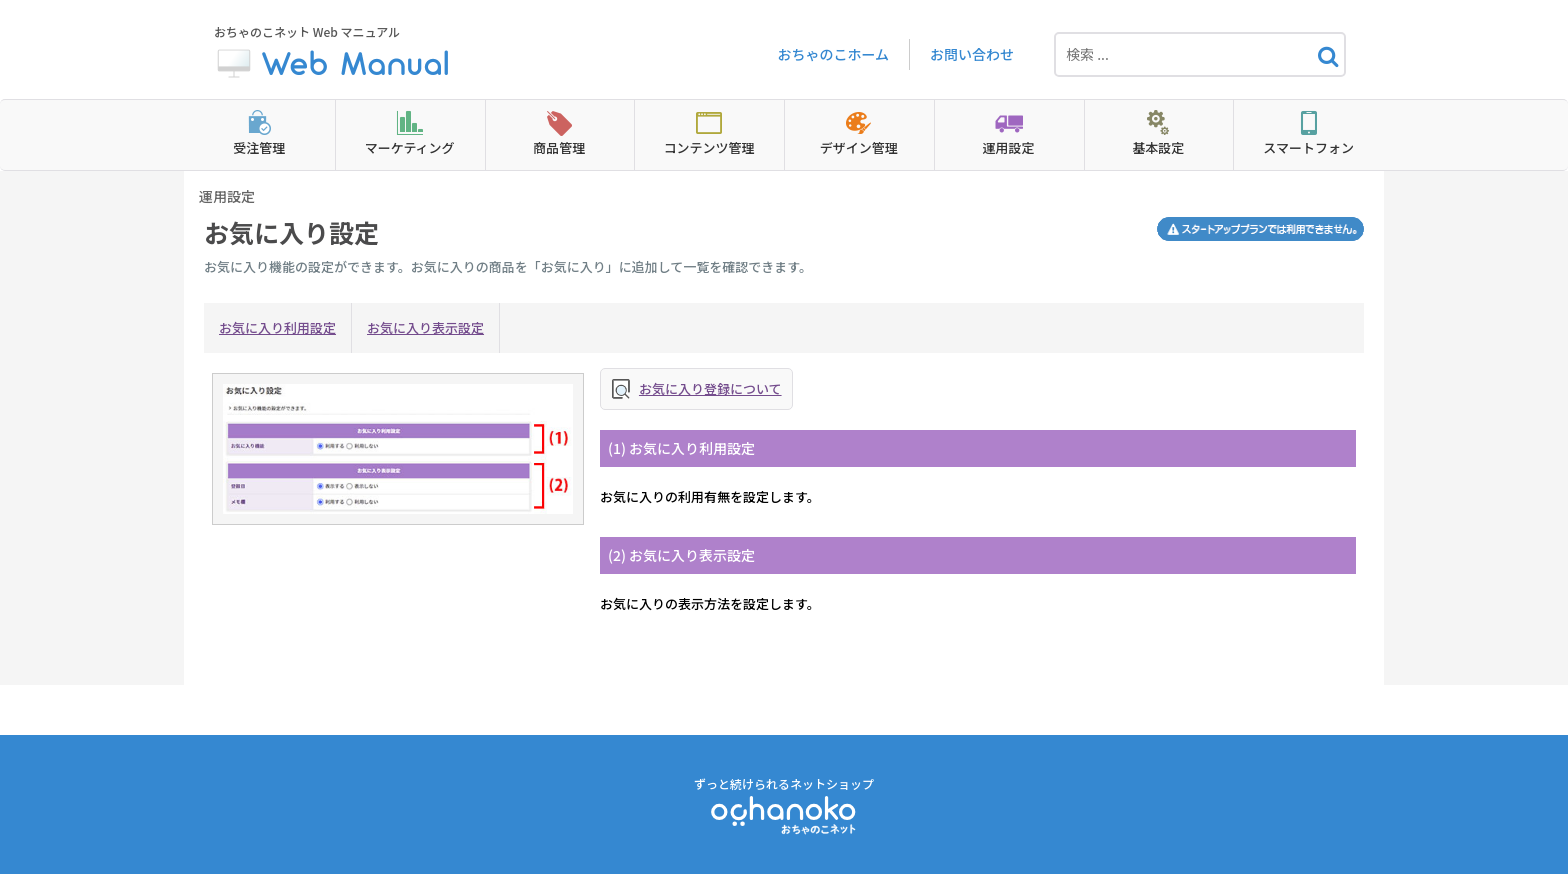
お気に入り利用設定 (277, 327)
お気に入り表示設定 (425, 327)
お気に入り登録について (710, 388)
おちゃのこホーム (833, 54)
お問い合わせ (972, 54)
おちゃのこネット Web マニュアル (334, 54)
